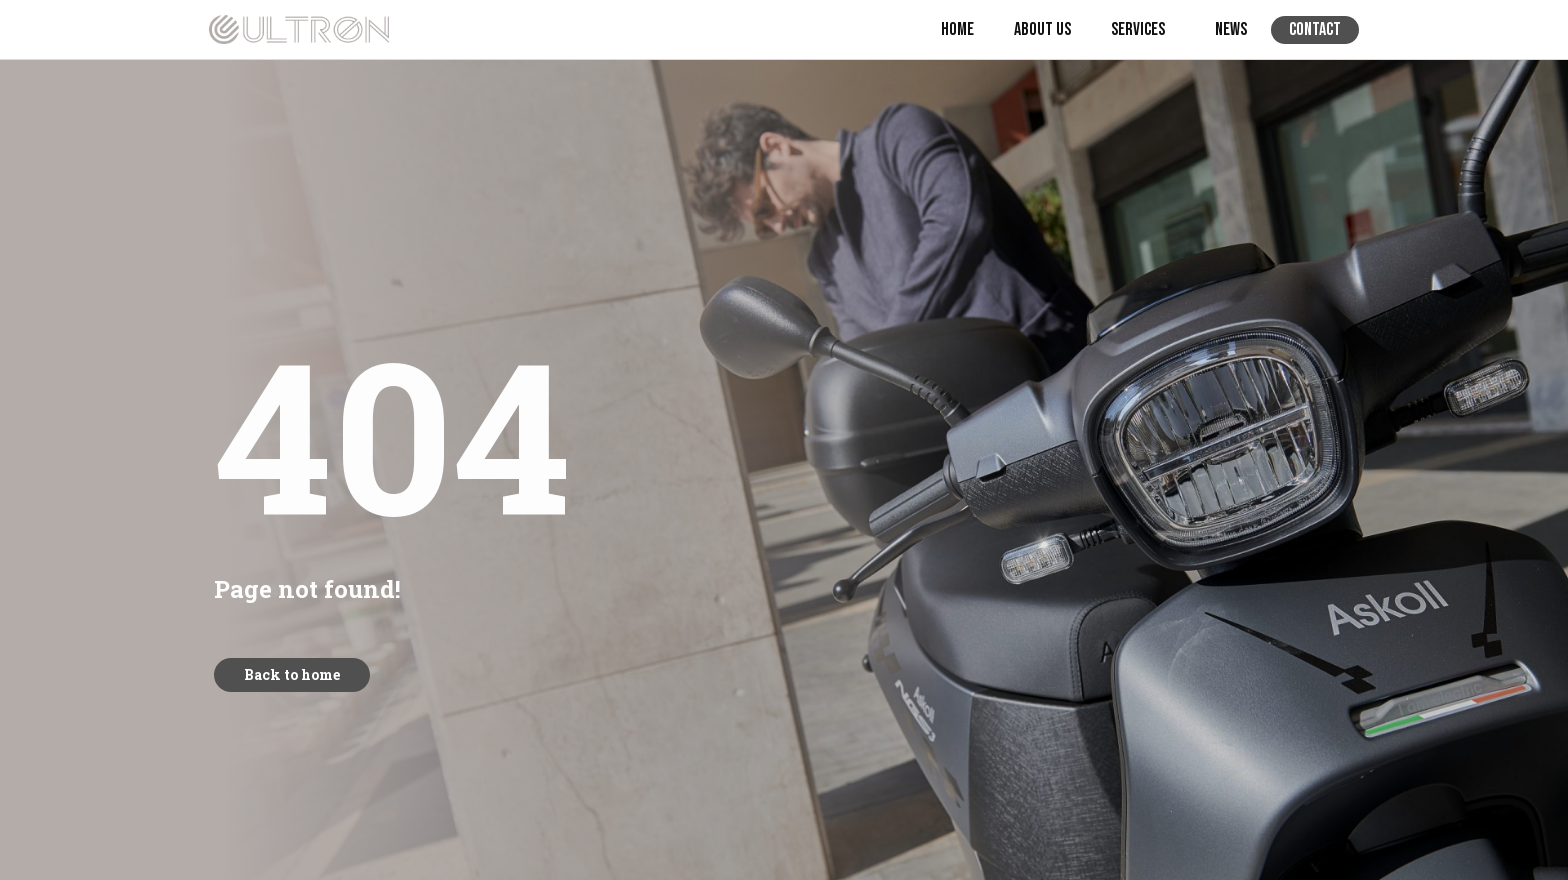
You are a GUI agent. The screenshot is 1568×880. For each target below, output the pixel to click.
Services (1143, 29)
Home (957, 29)
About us (1042, 29)
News (1231, 29)
